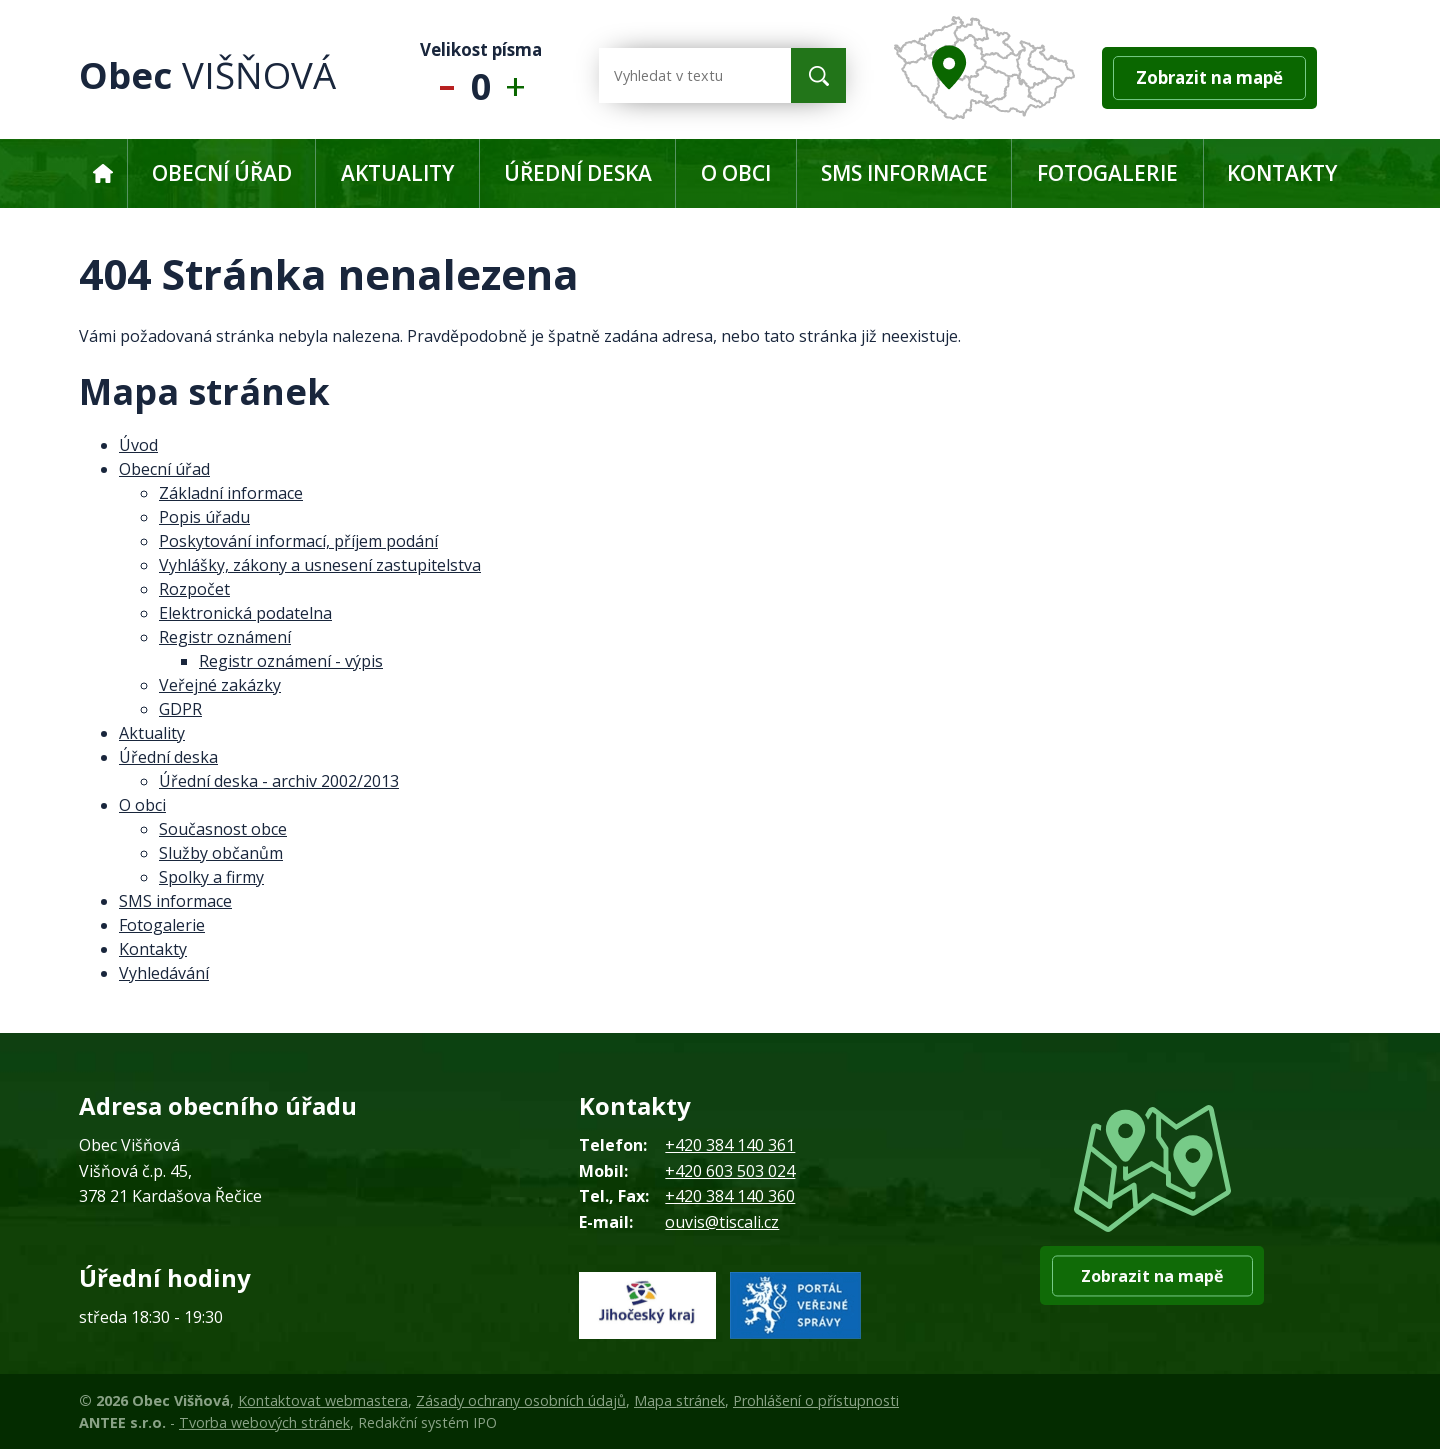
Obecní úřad (222, 173)
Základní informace (231, 493)
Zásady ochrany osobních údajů (521, 1400)
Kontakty (1282, 173)
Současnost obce (223, 829)
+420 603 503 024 (730, 1171)
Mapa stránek (679, 1400)
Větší (520, 75)
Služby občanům (221, 853)
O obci (736, 173)
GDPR (180, 709)
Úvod (102, 173)
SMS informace (904, 173)
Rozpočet (194, 589)
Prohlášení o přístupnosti (816, 1400)
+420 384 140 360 (730, 1196)
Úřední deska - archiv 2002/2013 (279, 781)
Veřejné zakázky (220, 685)
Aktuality (397, 173)
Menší (442, 75)
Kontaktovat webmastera (323, 1400)
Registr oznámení (225, 637)
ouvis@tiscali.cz (722, 1222)
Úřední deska (578, 173)
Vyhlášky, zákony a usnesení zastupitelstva (320, 565)
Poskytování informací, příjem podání (298, 541)
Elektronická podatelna (245, 613)
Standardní (481, 75)
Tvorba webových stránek (264, 1422)
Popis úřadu (204, 517)
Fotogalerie (1107, 173)
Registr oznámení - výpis (291, 661)
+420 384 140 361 (730, 1145)
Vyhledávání (164, 973)
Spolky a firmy (211, 877)
